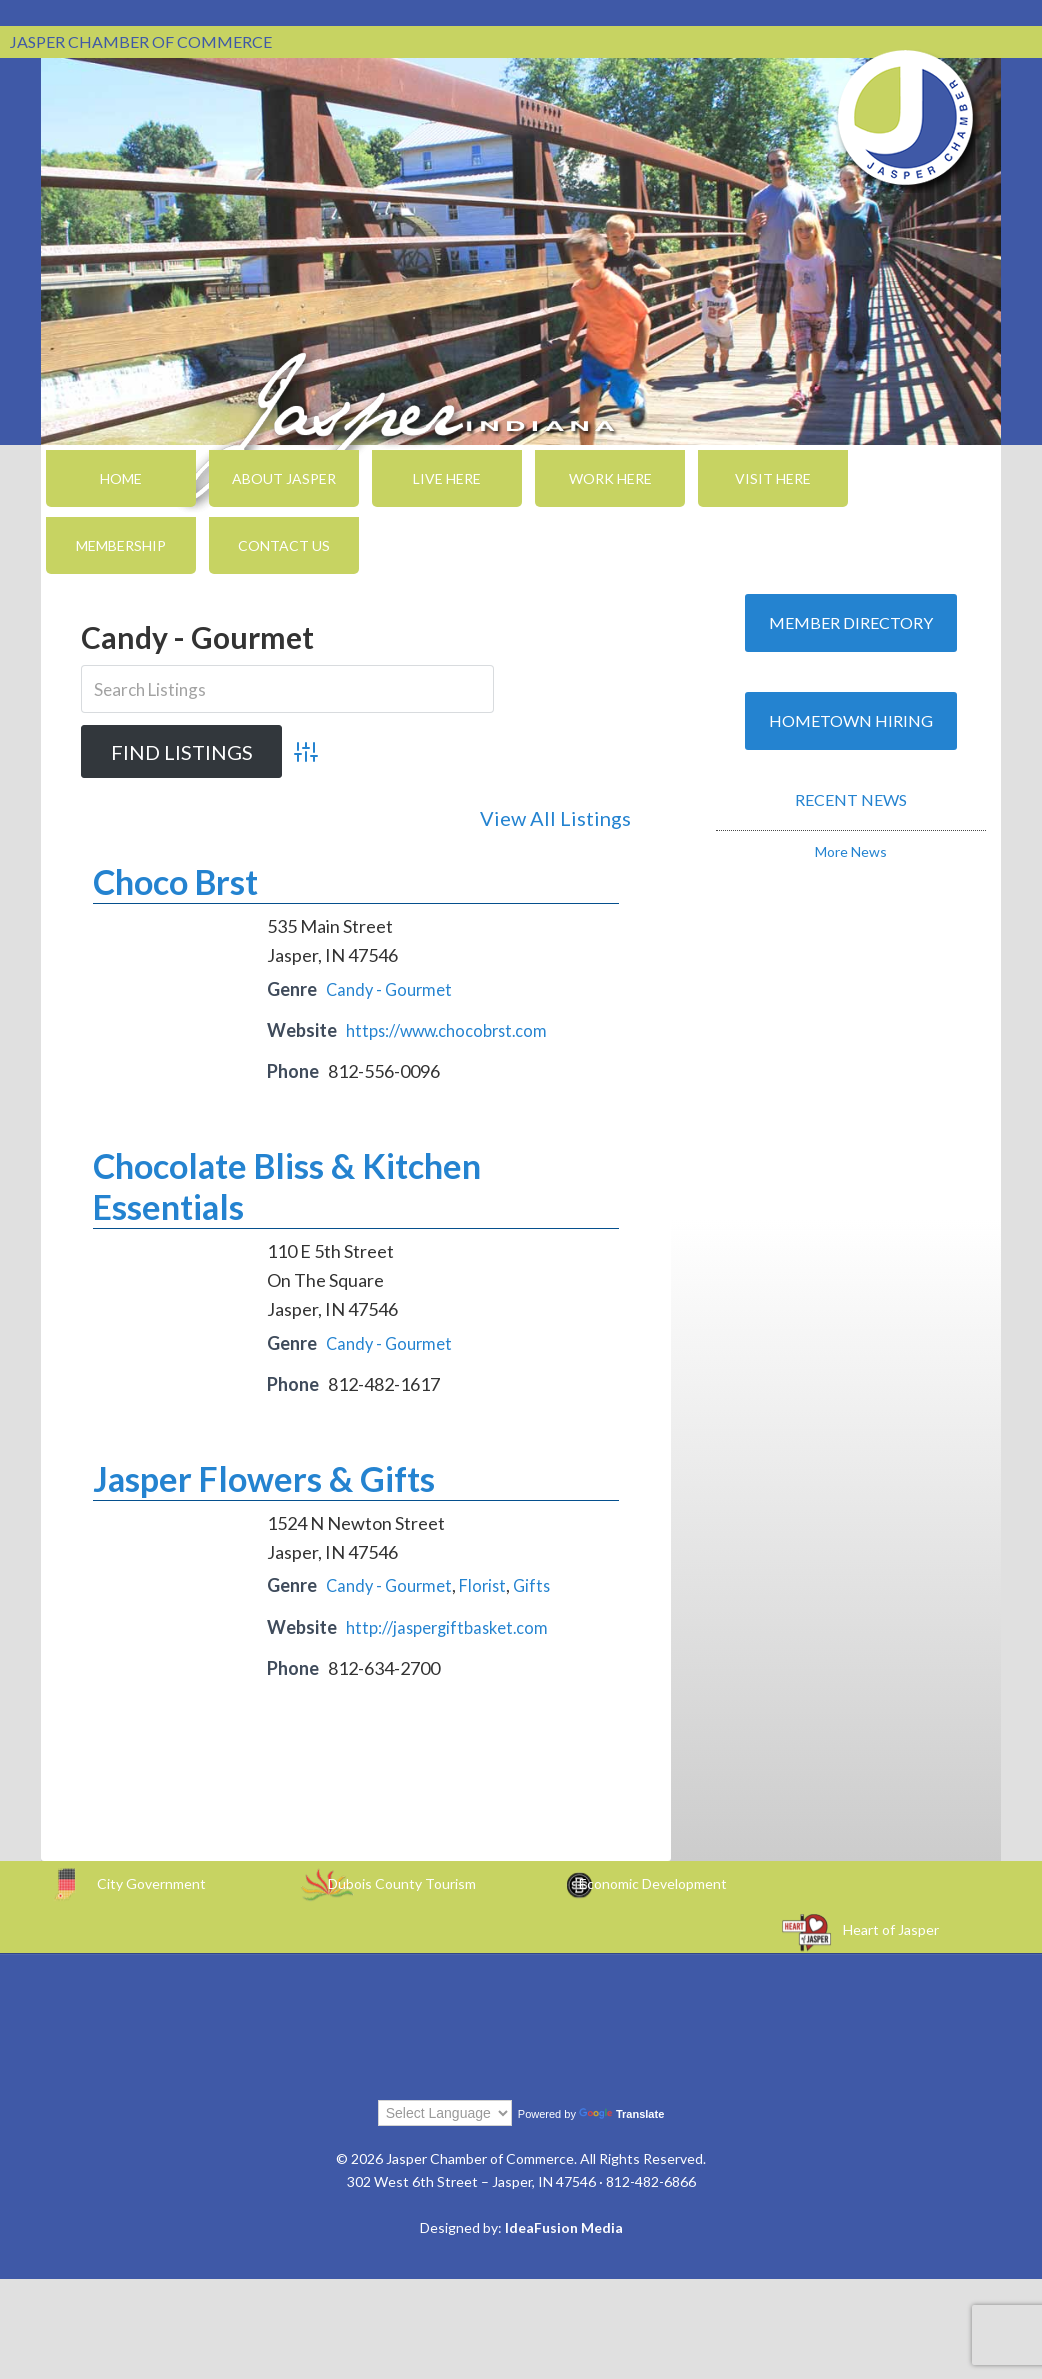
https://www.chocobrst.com (457, 1026)
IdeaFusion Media (564, 2223)
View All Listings (555, 818)
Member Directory (851, 622)
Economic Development (653, 1879)
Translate (621, 2110)
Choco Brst (175, 878)
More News (851, 851)
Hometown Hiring (851, 720)
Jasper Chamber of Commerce (906, 118)
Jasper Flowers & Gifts (264, 1474)
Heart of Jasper (891, 1925)
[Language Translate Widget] (445, 2109)
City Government (151, 1879)
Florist (491, 1582)
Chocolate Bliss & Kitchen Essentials (287, 1183)
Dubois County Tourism (402, 1879)
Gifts (543, 1582)
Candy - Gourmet (392, 985)
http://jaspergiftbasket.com (454, 1623)
